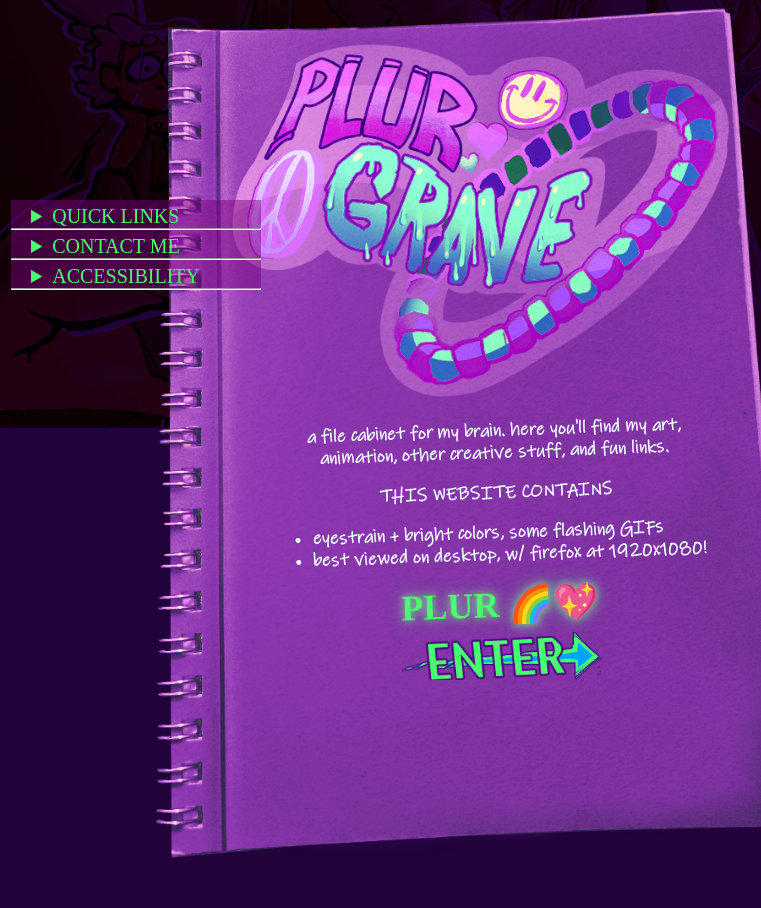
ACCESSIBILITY (126, 276)
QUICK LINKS (115, 216)
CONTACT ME (115, 246)
